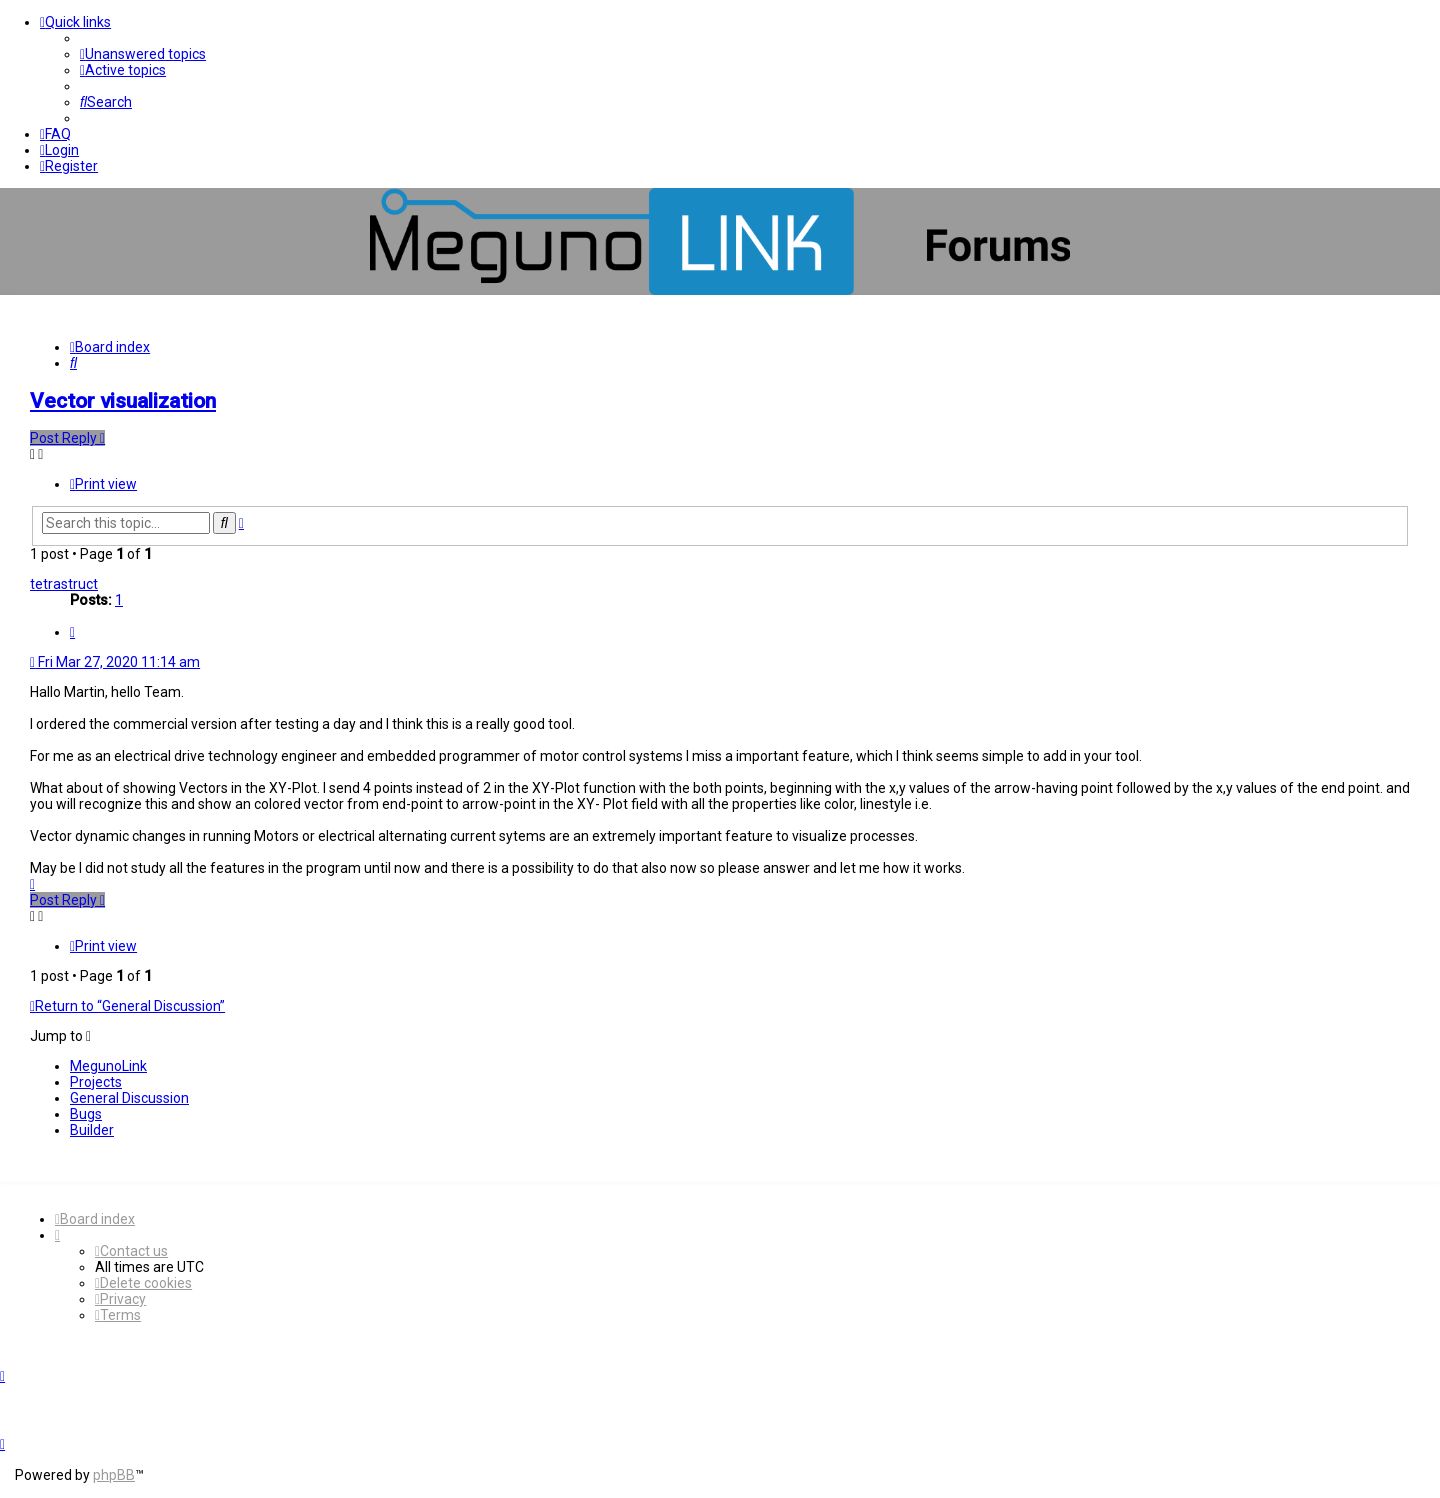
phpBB (114, 1475)
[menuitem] (143, 54)
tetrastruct (64, 584)
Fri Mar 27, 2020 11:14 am (115, 662)
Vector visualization (123, 401)
